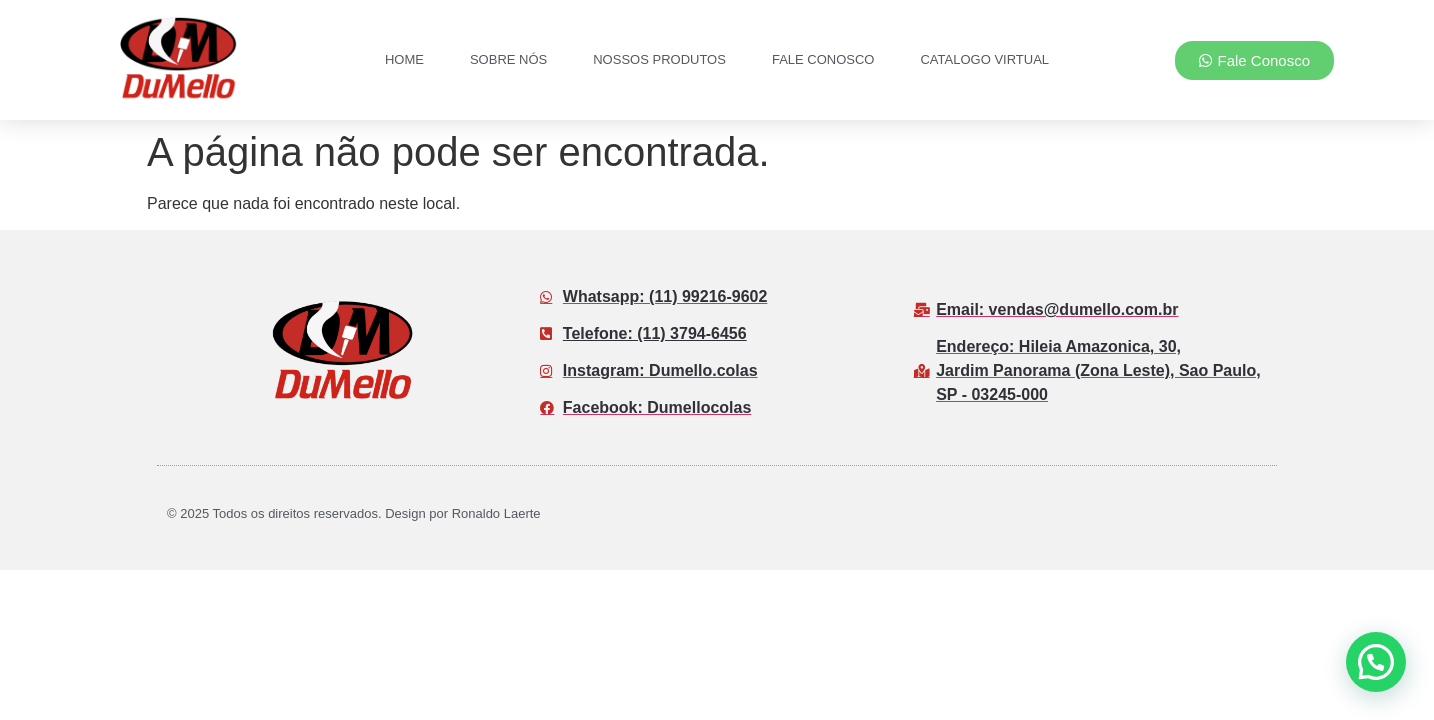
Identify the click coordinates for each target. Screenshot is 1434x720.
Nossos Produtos (659, 59)
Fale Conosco (823, 59)
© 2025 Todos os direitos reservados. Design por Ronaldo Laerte (354, 513)
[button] (1376, 662)
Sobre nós (508, 59)
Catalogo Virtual (984, 59)
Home (404, 59)
